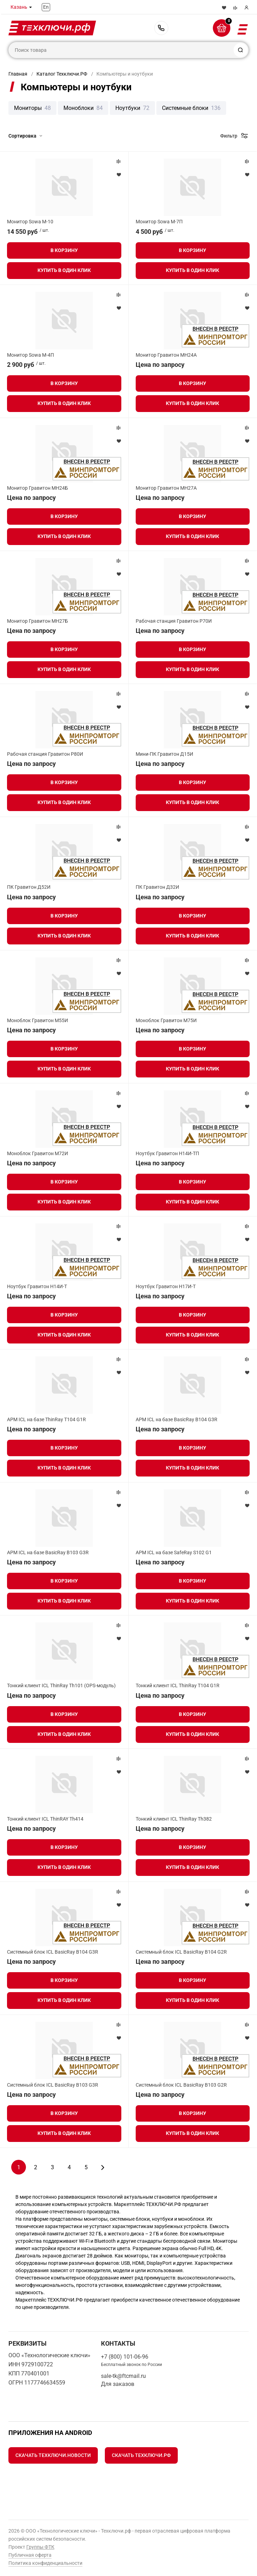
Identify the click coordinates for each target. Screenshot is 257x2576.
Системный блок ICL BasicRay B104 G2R (181, 1952)
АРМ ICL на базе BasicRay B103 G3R (48, 1552)
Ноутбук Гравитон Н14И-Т (37, 1286)
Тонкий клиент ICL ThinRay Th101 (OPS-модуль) (61, 1685)
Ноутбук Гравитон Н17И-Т (166, 1286)
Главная (17, 74)
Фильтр (228, 136)
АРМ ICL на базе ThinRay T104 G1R (46, 1419)
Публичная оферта (30, 2555)
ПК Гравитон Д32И (157, 887)
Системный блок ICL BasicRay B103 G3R (52, 2085)
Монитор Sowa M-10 (30, 221)
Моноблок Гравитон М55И (37, 1020)
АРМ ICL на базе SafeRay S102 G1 (174, 1552)
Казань (19, 7)
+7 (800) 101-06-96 (161, 28)
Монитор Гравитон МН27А (166, 488)
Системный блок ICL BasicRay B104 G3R (52, 1952)
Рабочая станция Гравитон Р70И (174, 621)
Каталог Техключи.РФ (61, 74)
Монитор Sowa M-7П (159, 221)
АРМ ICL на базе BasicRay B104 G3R (176, 1419)
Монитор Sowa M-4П (30, 355)
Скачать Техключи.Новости (53, 2455)
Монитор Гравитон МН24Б (37, 488)
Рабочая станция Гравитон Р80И (45, 754)
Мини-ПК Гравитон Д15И (164, 754)
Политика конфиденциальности (45, 2563)
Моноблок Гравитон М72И (37, 1153)
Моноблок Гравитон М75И (166, 1020)
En (46, 7)
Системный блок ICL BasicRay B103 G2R (181, 2085)
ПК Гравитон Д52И (28, 887)
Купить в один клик (64, 270)
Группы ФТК (40, 2547)
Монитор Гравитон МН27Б (37, 621)
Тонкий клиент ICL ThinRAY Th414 (45, 1819)
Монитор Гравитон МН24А (166, 355)
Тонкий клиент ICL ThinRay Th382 (174, 1819)
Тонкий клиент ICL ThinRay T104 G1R (177, 1685)
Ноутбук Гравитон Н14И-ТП (167, 1153)
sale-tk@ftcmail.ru (123, 2376)
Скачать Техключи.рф (141, 2455)
